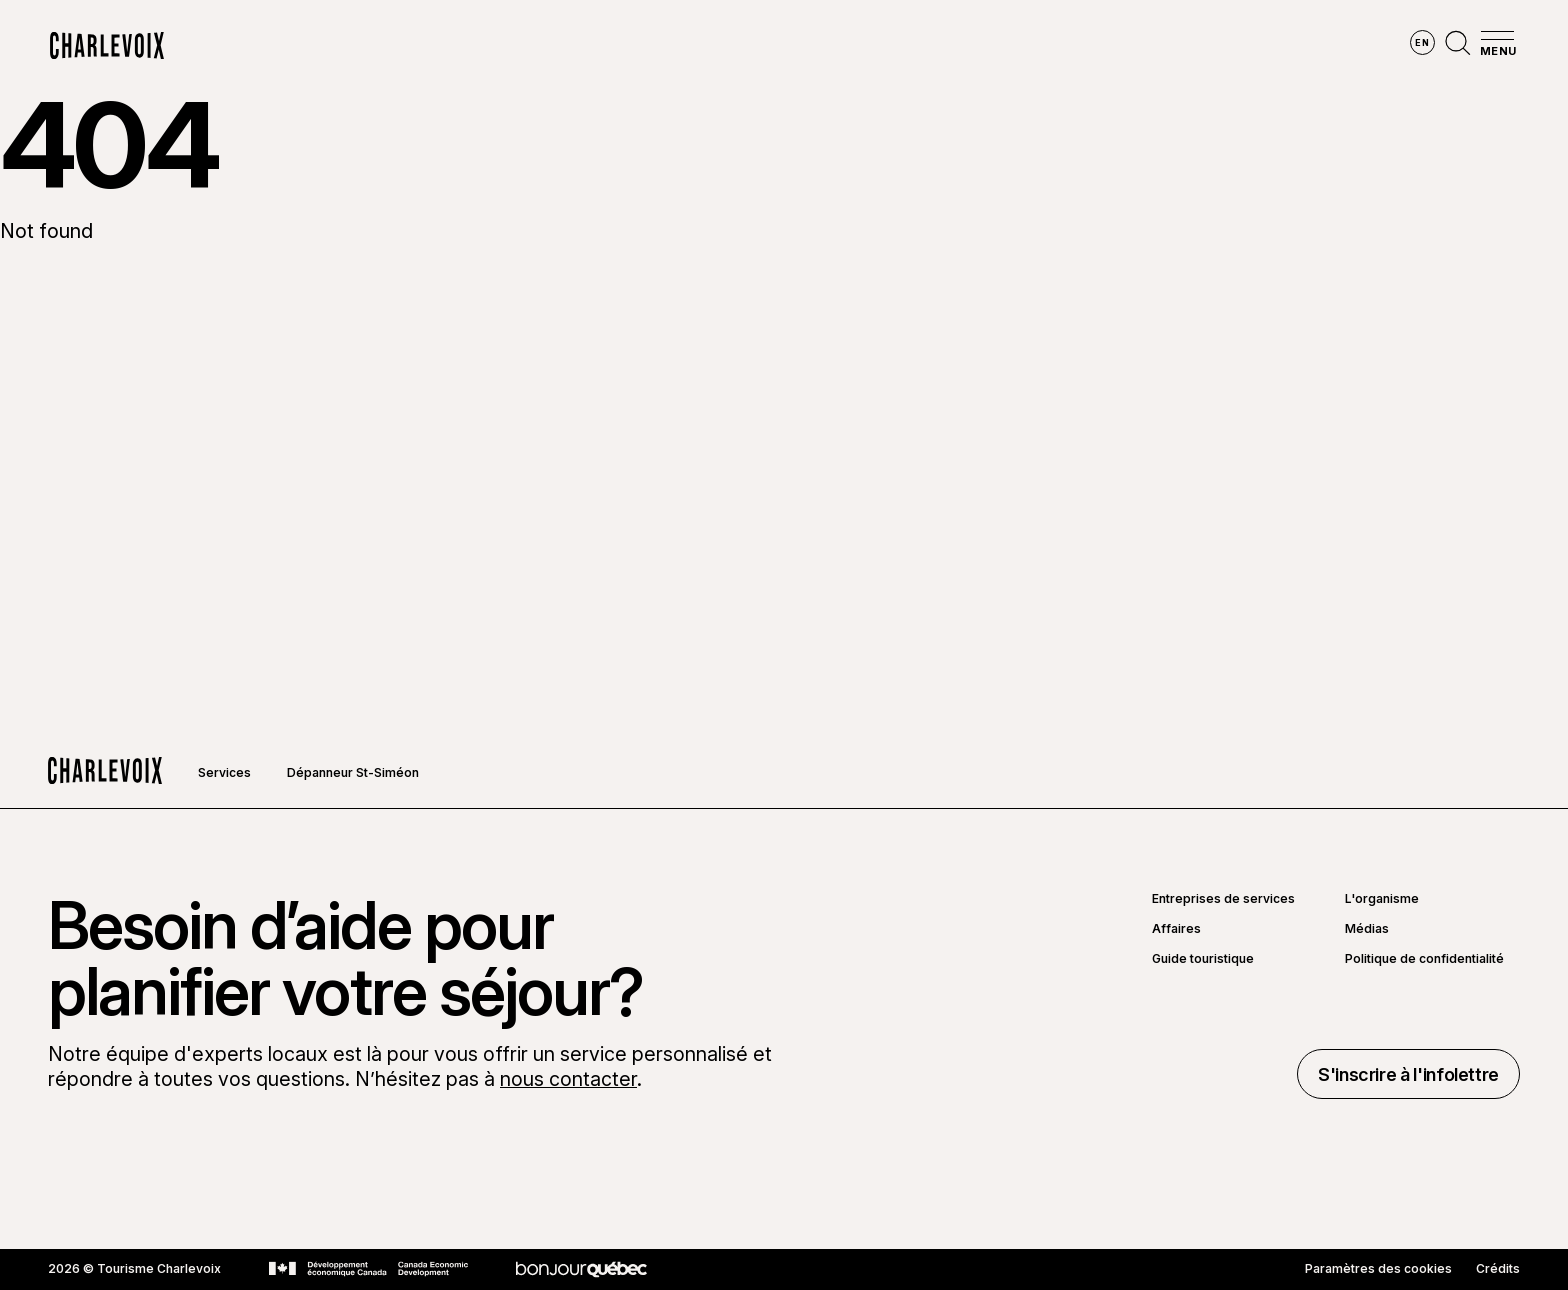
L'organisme (1382, 899)
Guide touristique (1203, 959)
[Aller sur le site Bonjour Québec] (581, 1269)
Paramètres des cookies (1378, 1269)
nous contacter (568, 1079)
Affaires (1176, 929)
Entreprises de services (1223, 899)
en (1422, 42)
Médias (1367, 929)
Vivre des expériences (918, 46)
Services (224, 772)
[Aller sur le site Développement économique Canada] (368, 1269)
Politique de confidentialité (1424, 959)
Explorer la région (535, 46)
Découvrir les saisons (721, 46)
